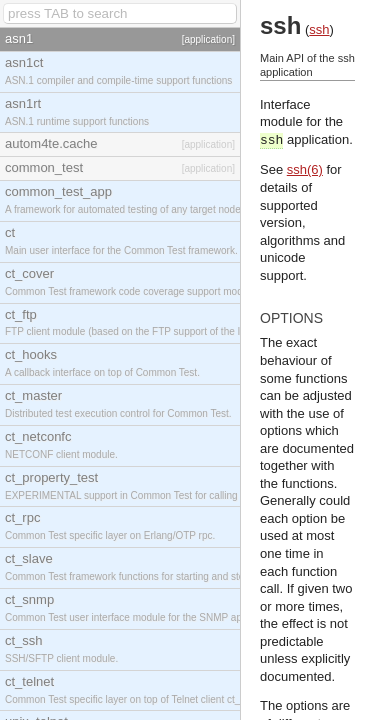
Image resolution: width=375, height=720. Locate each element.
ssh (319, 29)
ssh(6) (305, 169)
